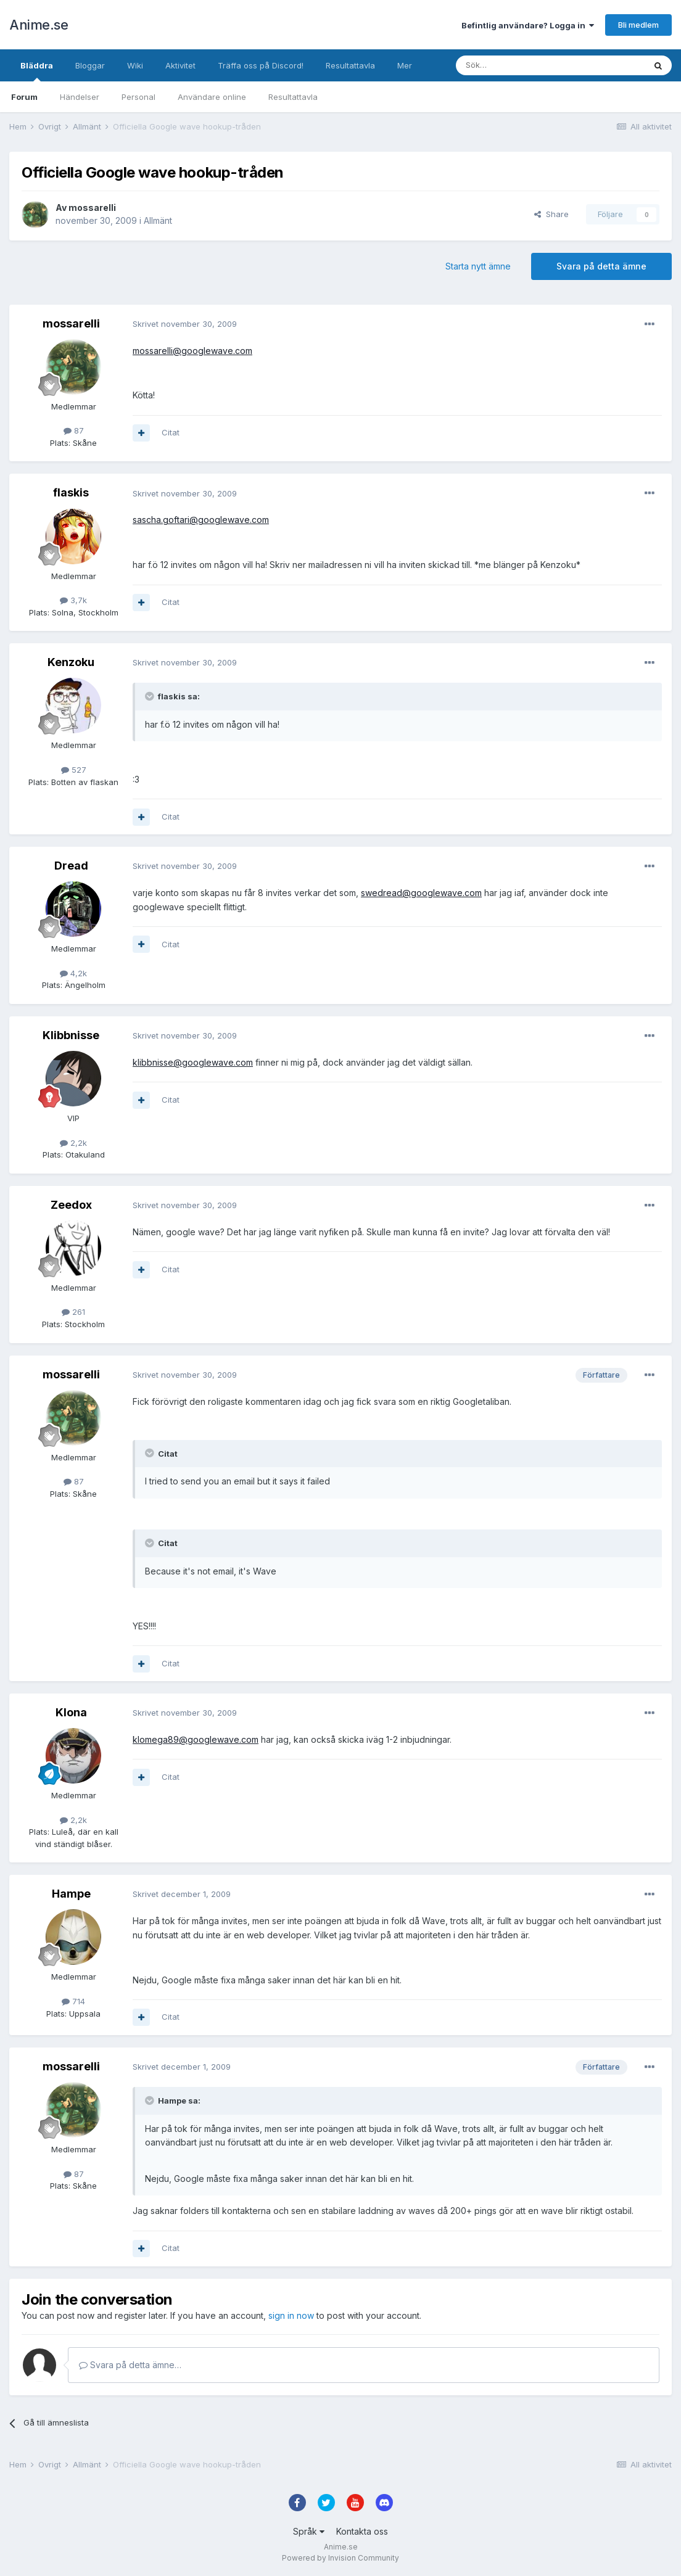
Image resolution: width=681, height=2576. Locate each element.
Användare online (212, 97)
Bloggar (90, 65)
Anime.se (38, 25)
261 (73, 1312)
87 (74, 430)
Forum (24, 97)
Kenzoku (70, 662)
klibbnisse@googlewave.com (193, 1062)
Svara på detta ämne (601, 266)
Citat (171, 432)
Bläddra (36, 70)
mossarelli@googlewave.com (192, 350)
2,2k (73, 1143)
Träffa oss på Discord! (260, 65)
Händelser (79, 97)
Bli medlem (638, 25)
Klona (71, 1712)
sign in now (291, 2315)
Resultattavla (293, 97)
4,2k (73, 973)
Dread (71, 865)
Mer (404, 65)
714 (73, 2001)
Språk (308, 2531)
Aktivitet (180, 65)
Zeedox (71, 1204)
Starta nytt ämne (478, 266)
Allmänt (158, 220)
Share (551, 214)
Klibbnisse (71, 1035)
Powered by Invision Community (340, 2557)
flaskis (71, 492)
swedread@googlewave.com (421, 892)
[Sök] (517, 65)
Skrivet (185, 324)
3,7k (73, 600)
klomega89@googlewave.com (195, 1739)
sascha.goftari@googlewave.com (201, 519)
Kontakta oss (362, 2531)
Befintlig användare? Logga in (527, 25)
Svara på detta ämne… (130, 2365)
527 (73, 770)
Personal (138, 97)
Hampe (71, 1893)
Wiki (135, 65)
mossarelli (92, 207)
